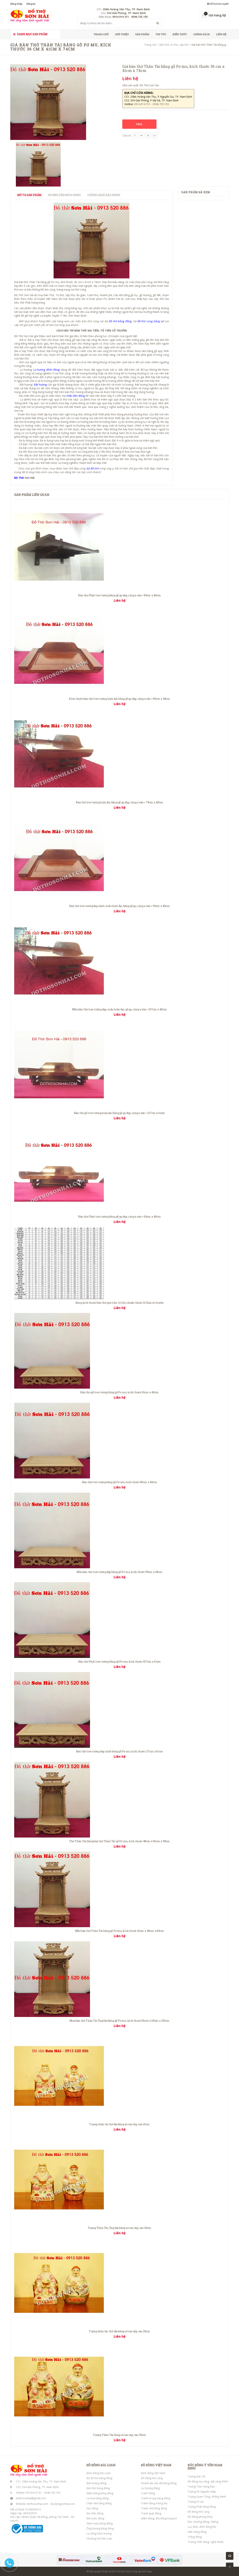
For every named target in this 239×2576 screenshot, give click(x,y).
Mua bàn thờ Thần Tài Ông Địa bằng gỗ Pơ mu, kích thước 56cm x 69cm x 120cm (119, 2020)
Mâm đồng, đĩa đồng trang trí (159, 2518)
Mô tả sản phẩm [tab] (29, 195)
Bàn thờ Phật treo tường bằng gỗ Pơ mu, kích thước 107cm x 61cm (119, 1661)
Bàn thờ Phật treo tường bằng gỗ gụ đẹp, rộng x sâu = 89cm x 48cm (119, 595)
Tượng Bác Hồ (196, 2476)
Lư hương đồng (150, 2488)
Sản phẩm (142, 34)
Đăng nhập (16, 3)
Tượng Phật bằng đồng (202, 2506)
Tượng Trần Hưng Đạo (201, 2486)
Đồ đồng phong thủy (200, 2516)
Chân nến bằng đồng (98, 2503)
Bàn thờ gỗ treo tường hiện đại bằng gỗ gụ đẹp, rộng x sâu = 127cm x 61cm (119, 1113)
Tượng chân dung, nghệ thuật (206, 2542)
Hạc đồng (92, 2508)
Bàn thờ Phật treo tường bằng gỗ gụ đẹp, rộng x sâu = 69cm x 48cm (119, 1216)
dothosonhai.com (37, 2504)
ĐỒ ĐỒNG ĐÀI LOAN (100, 2465)
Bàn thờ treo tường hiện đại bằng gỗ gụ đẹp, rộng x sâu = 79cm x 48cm (119, 802)
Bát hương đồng (96, 2483)
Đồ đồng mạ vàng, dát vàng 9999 (208, 2481)
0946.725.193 (52, 2492)
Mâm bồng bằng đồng (99, 2493)
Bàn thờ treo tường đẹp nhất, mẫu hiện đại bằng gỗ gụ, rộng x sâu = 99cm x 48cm (119, 906)
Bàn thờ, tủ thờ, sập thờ (174, 44)
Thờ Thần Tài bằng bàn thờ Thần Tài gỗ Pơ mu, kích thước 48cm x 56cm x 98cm (119, 1841)
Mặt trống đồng (197, 2532)
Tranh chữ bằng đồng (154, 2508)
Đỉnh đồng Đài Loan (98, 2473)
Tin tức (161, 34)
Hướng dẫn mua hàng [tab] (64, 195)
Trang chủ (101, 34)
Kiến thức (180, 34)
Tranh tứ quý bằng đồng (155, 2498)
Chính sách (201, 34)
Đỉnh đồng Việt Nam (153, 2473)
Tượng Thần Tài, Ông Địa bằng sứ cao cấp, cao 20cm (119, 2228)
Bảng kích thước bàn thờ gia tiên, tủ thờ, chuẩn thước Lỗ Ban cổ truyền (119, 1302)
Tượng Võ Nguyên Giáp (202, 2491)
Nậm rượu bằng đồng (99, 2523)
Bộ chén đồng (94, 2513)
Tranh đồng (148, 2493)
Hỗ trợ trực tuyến (218, 3)
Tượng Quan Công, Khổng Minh (207, 2496)
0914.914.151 (34, 2492)
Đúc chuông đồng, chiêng (203, 2521)
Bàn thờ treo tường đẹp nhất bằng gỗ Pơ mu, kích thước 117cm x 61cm (119, 1751)
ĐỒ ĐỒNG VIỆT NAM (156, 2465)
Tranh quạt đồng (151, 2513)
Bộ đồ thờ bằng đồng (99, 2478)
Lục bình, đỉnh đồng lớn (202, 2526)
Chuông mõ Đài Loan (99, 2538)
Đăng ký (31, 3)
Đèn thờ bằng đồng (98, 2488)
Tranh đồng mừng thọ (154, 2503)
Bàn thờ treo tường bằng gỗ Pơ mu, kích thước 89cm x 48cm (119, 1482)
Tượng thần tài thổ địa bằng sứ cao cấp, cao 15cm (119, 2124)
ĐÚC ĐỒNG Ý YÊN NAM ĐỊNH (205, 2466)
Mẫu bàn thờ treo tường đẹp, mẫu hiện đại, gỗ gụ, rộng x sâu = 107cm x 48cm (119, 1009)
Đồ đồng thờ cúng (152, 2478)
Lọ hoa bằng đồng (97, 2498)
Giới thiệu (122, 34)
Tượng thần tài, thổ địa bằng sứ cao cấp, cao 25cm (119, 2331)
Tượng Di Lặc (196, 2501)
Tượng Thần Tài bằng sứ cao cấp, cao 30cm (119, 2435)
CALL (139, 124)
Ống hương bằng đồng (100, 2528)
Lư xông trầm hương (98, 2533)
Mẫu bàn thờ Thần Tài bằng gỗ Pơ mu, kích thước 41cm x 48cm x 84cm (119, 1931)
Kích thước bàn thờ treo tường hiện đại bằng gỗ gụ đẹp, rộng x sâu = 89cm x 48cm (119, 698)
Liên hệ (221, 34)
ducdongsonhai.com (63, 2504)
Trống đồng (195, 2537)
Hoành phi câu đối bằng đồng (158, 2483)
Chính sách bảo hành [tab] (103, 195)
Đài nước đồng (95, 2518)
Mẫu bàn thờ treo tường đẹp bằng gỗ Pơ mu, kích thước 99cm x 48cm (119, 1572)
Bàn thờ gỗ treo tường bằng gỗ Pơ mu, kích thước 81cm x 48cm (119, 1392)
